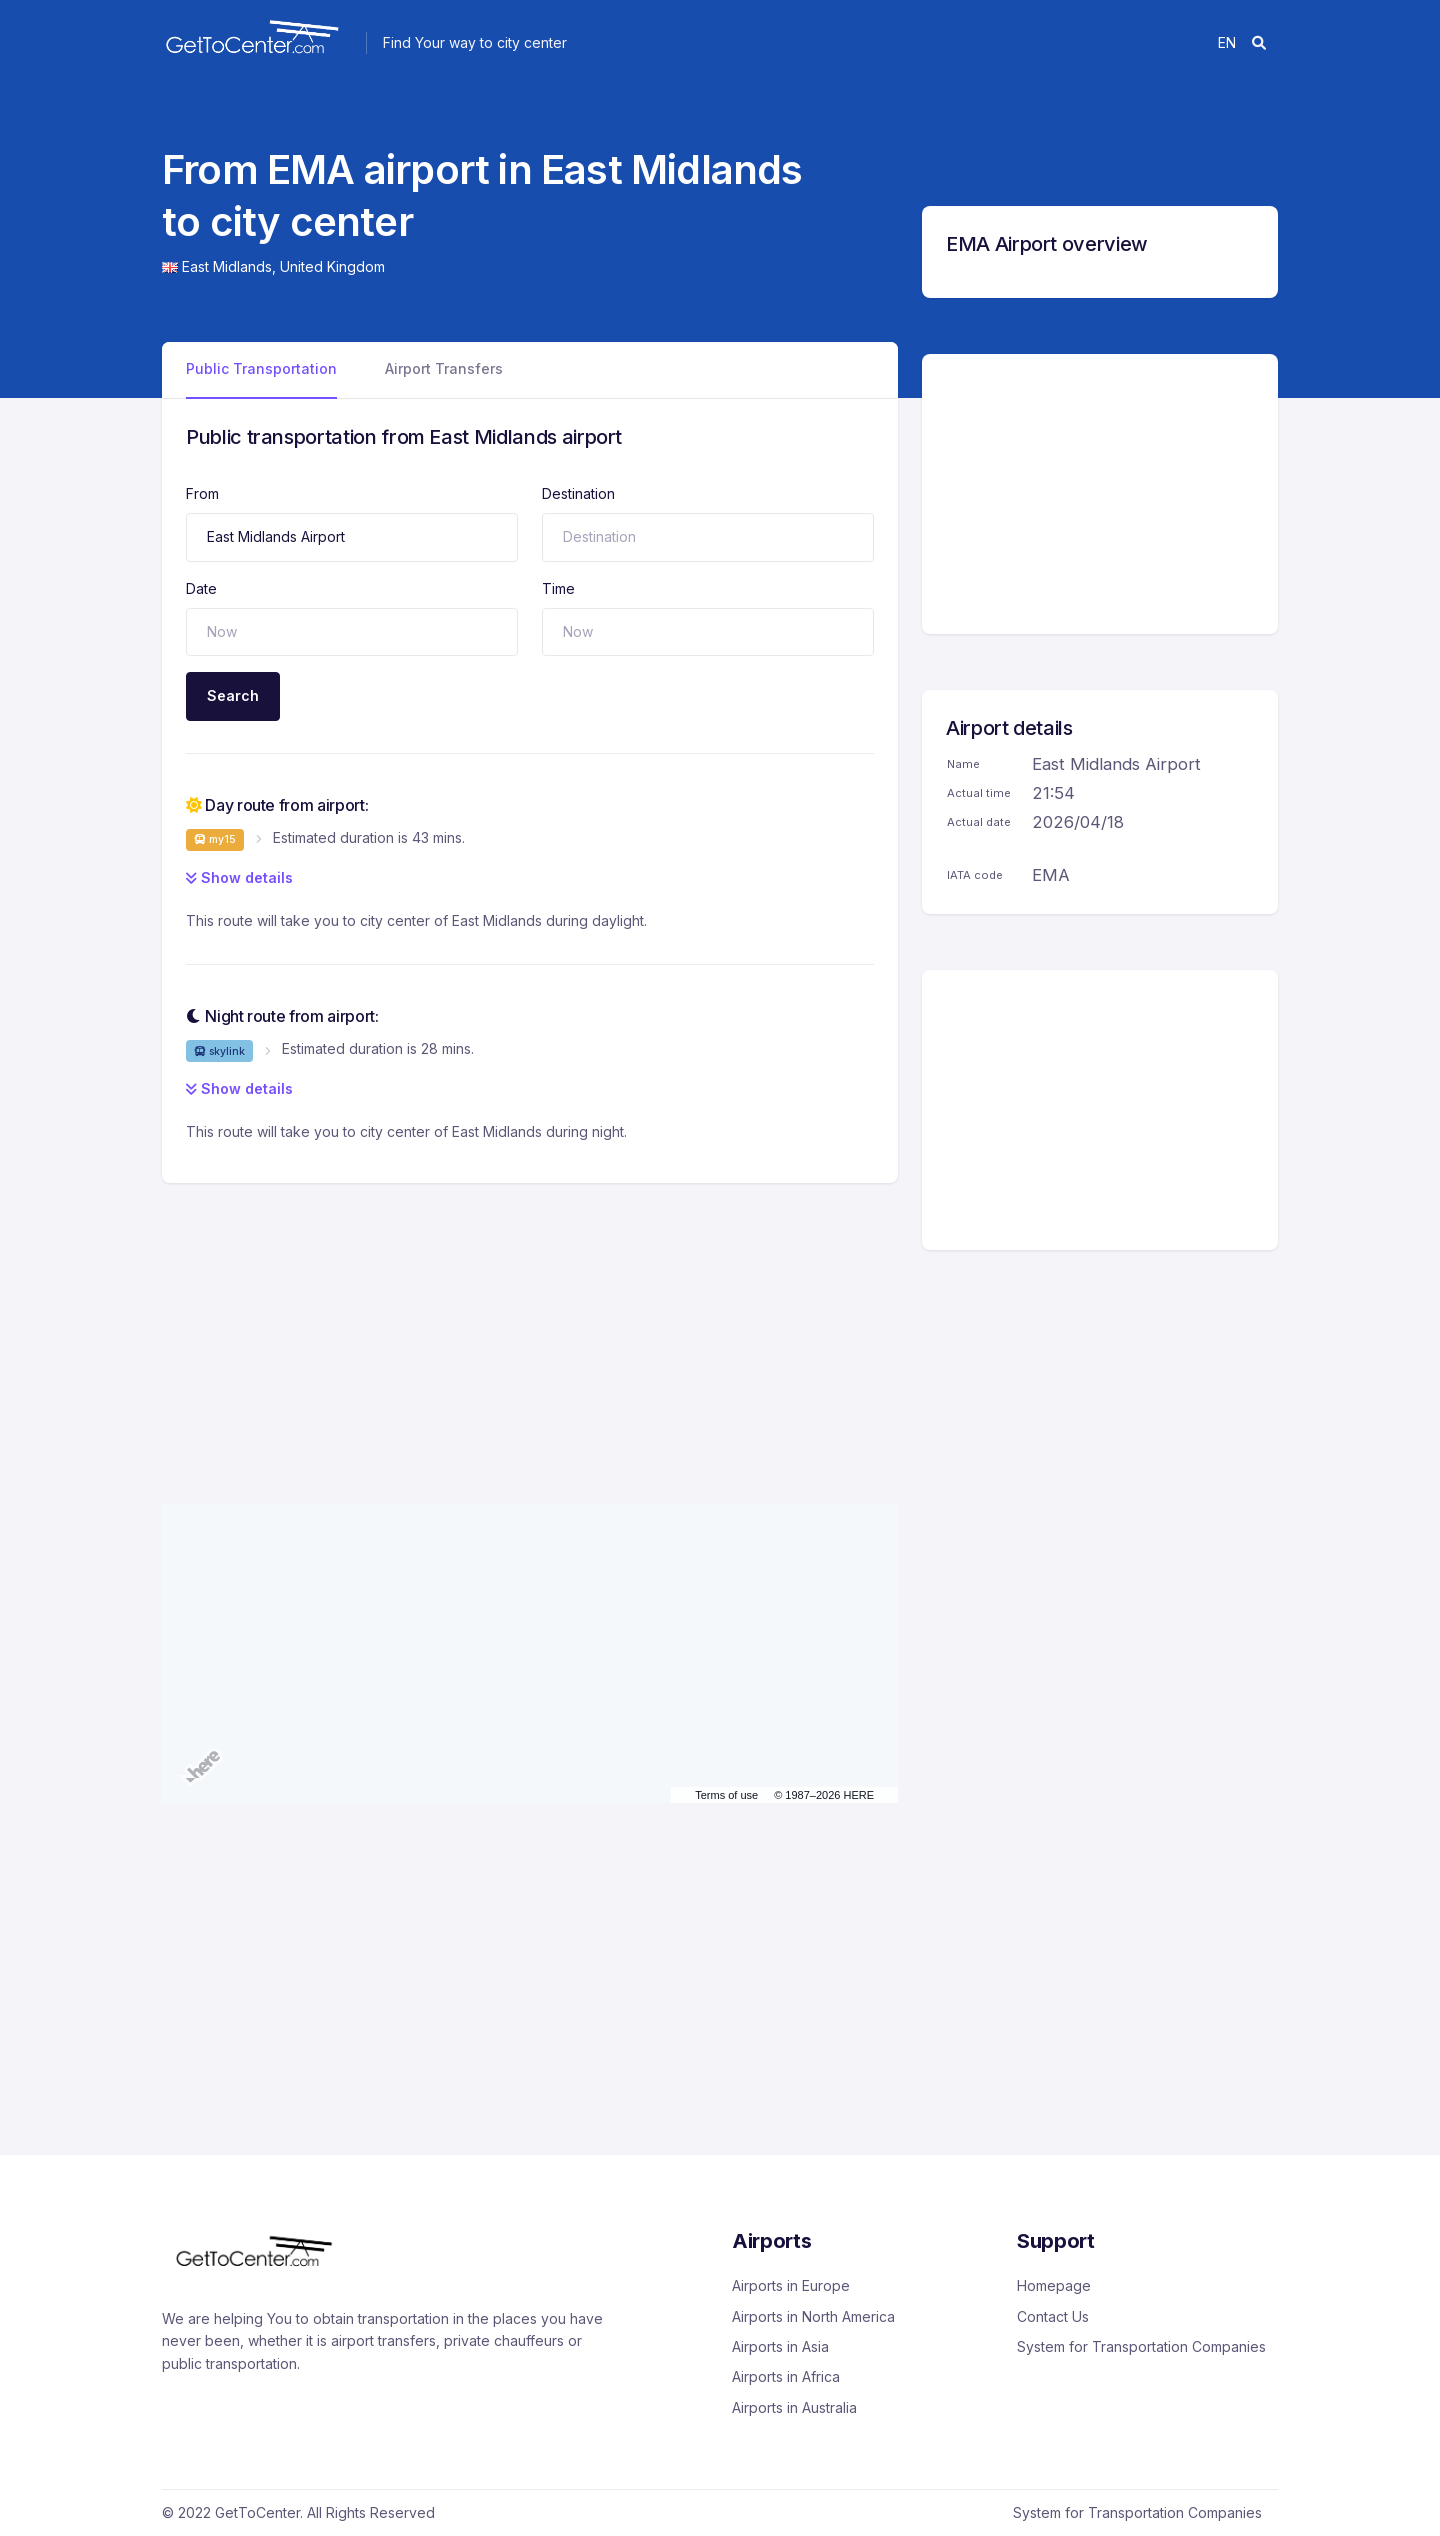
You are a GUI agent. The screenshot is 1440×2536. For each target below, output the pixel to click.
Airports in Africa (786, 2376)
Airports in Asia (780, 2346)
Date (201, 588)
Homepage (1054, 2285)
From (202, 493)
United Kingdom (332, 266)
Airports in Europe (791, 2285)
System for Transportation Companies (1141, 2346)
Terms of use (726, 1795)
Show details (239, 877)
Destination (578, 493)
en (1227, 42)
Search (233, 695)
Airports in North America (813, 2316)
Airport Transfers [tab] (444, 368)
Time (558, 588)
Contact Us (1053, 2316)
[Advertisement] (530, 1323)
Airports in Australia (794, 2407)
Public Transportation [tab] (261, 368)
